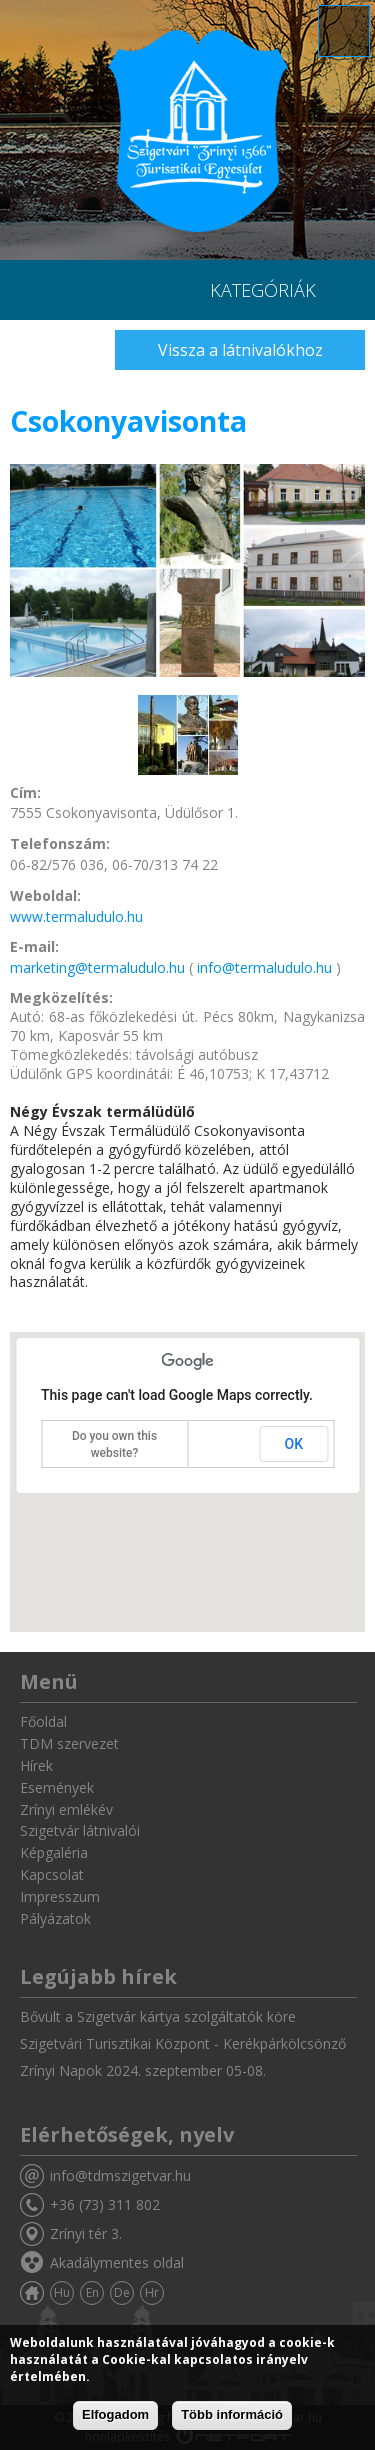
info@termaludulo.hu (264, 967)
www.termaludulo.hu (76, 916)
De (122, 2292)
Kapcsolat (52, 1874)
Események (57, 1787)
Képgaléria (54, 1852)
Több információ (232, 2414)
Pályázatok (55, 1918)
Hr (152, 2292)
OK (294, 1444)
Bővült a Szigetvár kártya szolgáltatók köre (158, 2016)
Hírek (36, 1765)
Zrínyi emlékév (66, 1809)
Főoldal (43, 1721)
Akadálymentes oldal (117, 2262)
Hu (62, 2292)
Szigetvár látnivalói (80, 1830)
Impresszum (60, 1896)
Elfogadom (115, 2414)
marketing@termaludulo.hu (97, 967)
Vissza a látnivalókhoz (240, 350)
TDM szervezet (69, 1743)
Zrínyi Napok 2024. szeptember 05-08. (143, 2070)
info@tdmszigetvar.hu (120, 2175)
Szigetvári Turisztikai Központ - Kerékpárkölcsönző (183, 2043)
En (92, 2292)
